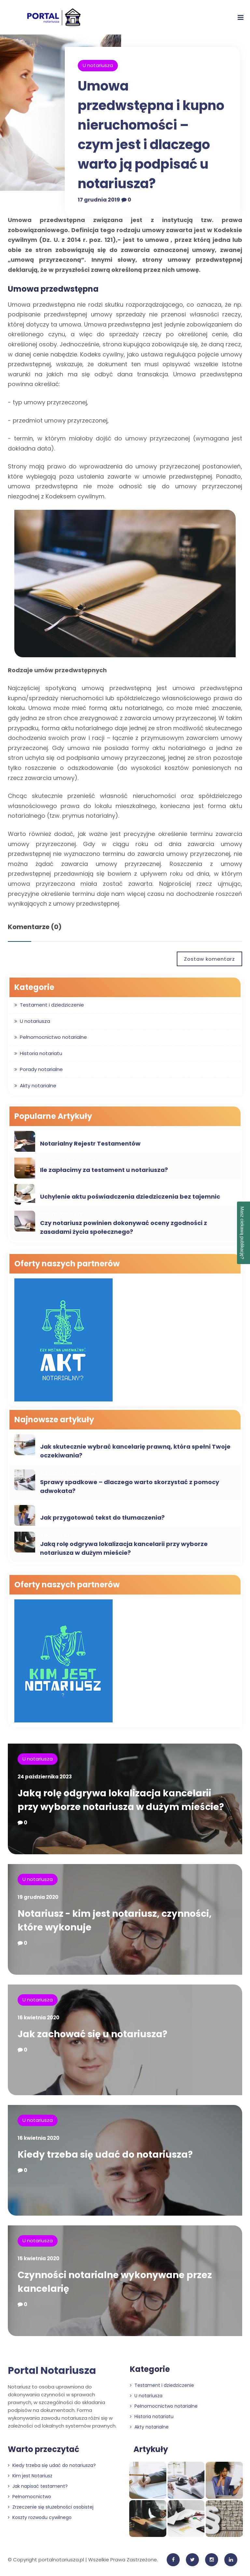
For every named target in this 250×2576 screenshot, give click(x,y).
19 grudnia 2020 (38, 1897)
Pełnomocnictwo (29, 2496)
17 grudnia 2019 (99, 199)
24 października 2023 (45, 1776)
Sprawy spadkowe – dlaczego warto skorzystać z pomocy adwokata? (129, 1486)
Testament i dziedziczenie (52, 1004)
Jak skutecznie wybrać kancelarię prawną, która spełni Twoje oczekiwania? (135, 1450)
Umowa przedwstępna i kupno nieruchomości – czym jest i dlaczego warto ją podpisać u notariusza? (151, 135)
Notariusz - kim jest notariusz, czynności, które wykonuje (115, 1920)
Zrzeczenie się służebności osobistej (50, 2507)
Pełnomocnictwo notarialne (53, 1037)
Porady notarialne (41, 1069)
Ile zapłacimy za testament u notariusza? (104, 1170)
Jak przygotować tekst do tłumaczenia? (102, 1517)
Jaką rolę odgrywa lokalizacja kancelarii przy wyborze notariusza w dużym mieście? (124, 1548)
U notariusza (98, 65)
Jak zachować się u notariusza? (92, 2034)
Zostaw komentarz (209, 958)
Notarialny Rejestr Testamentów (90, 1143)
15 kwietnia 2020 (38, 2258)
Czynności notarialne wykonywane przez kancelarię (115, 2282)
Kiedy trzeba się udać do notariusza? (105, 2154)
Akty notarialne (38, 1085)
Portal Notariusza (52, 2370)
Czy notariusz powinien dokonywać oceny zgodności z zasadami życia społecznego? (123, 1227)
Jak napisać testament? (38, 2486)
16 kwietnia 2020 (38, 2017)
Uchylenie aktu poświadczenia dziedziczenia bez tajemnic (130, 1196)
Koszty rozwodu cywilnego (40, 2517)
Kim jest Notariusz (30, 2475)
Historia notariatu (41, 1053)
